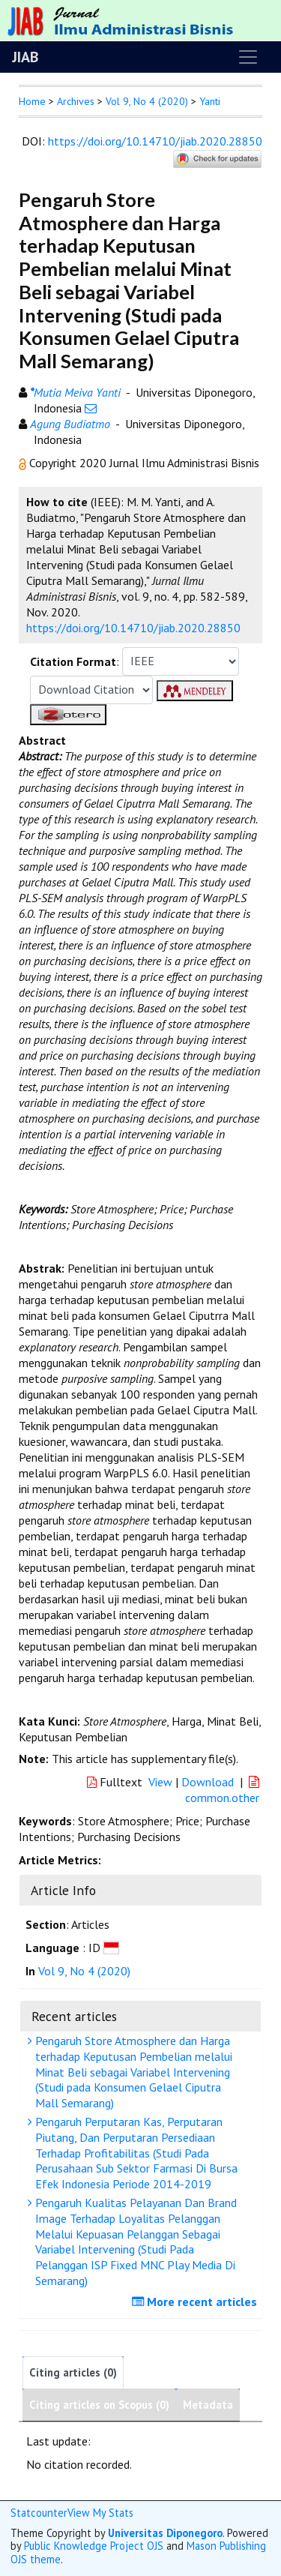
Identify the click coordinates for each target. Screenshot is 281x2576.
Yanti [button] (209, 101)
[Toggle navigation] (248, 57)
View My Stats (100, 2512)
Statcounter (38, 2513)
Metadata (208, 2405)
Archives (75, 101)
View (160, 1781)
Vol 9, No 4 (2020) (147, 101)
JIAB (25, 57)
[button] (24, 462)
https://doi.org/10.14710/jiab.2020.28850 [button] (133, 627)
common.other (223, 1790)
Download (207, 1781)
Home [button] (32, 101)
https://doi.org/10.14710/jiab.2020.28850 (155, 140)
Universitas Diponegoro (165, 2533)
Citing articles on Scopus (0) (99, 2405)
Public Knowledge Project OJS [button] (93, 2546)
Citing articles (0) (73, 2372)
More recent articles (196, 2301)
